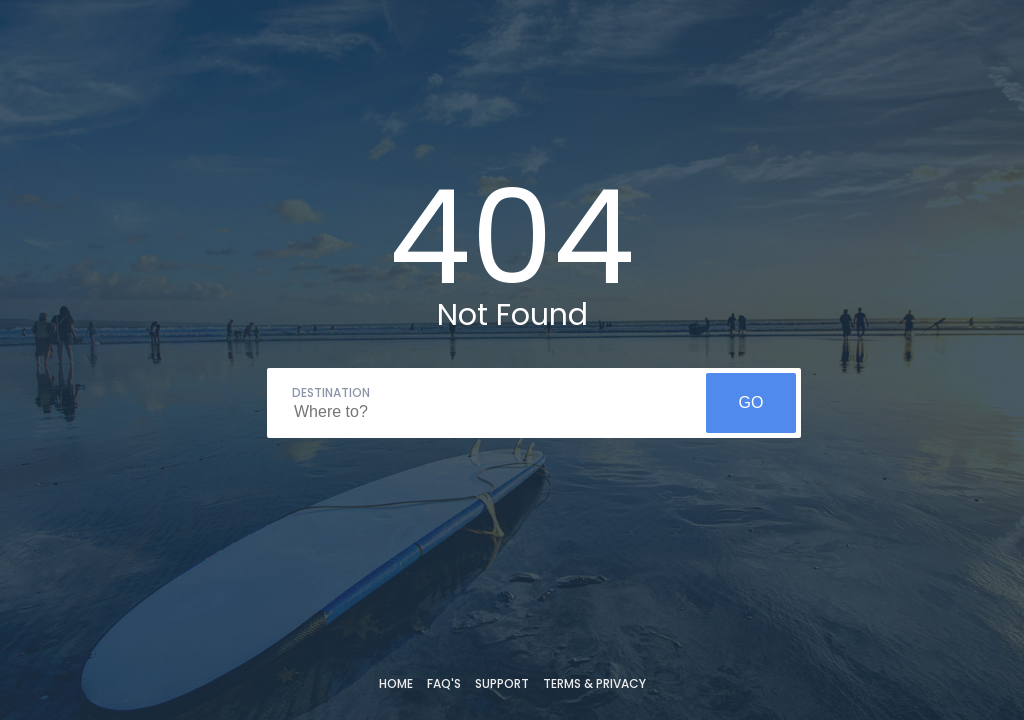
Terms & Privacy (594, 683)
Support (502, 683)
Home (396, 683)
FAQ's (444, 683)
